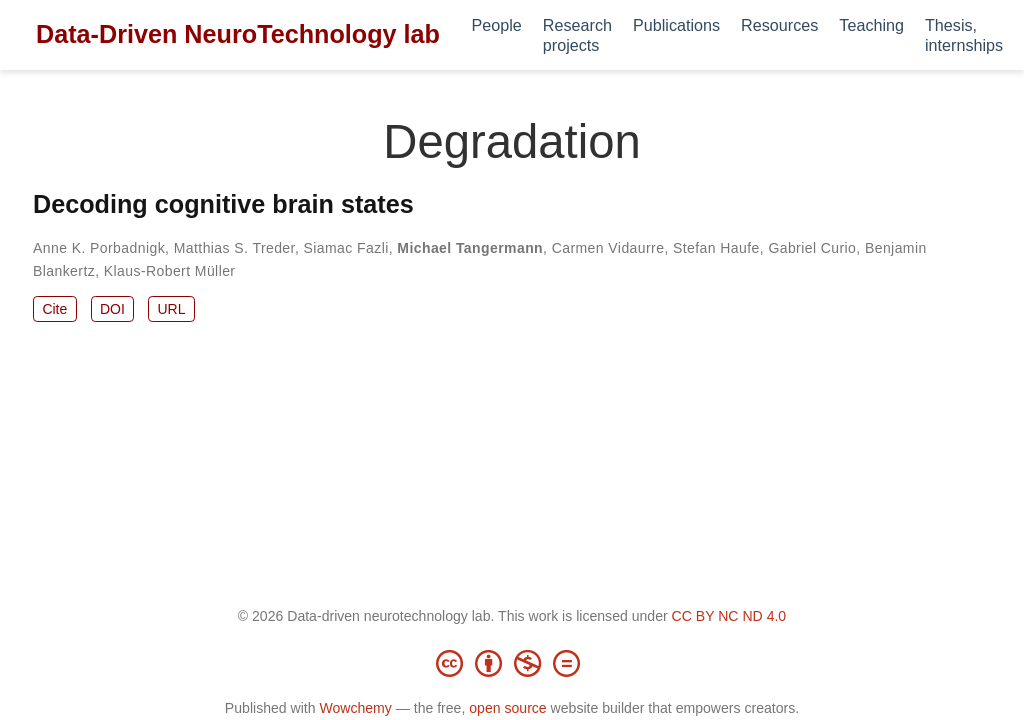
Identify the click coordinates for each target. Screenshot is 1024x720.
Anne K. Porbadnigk (99, 248)
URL (171, 309)
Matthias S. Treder (234, 248)
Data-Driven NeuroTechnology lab (238, 34)
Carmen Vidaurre (608, 248)
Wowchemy (355, 708)
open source (507, 708)
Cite (54, 309)
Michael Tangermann (470, 248)
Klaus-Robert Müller (170, 271)
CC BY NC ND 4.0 (729, 616)
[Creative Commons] (512, 663)
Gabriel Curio (812, 248)
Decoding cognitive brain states (223, 204)
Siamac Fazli (346, 248)
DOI (112, 309)
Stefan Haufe (716, 248)
